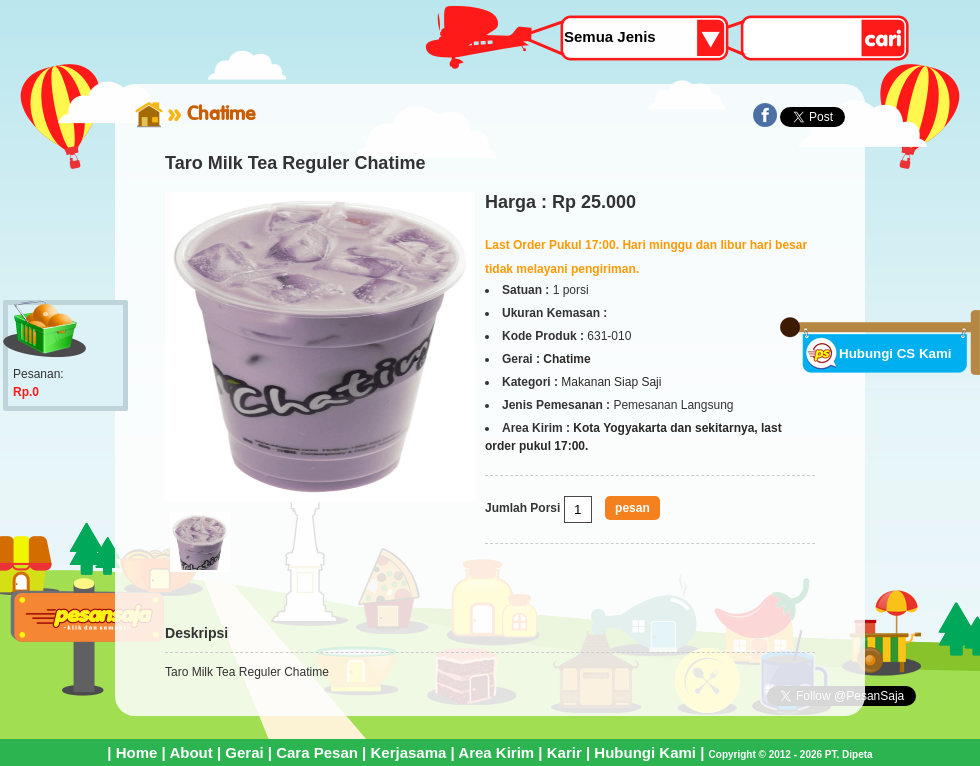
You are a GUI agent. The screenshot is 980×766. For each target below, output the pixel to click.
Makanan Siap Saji (611, 382)
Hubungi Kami (645, 752)
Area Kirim (496, 752)
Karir (564, 752)
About (190, 752)
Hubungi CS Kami (895, 353)
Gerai (244, 752)
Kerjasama (408, 752)
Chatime (221, 113)
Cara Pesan (317, 752)
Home (137, 752)
